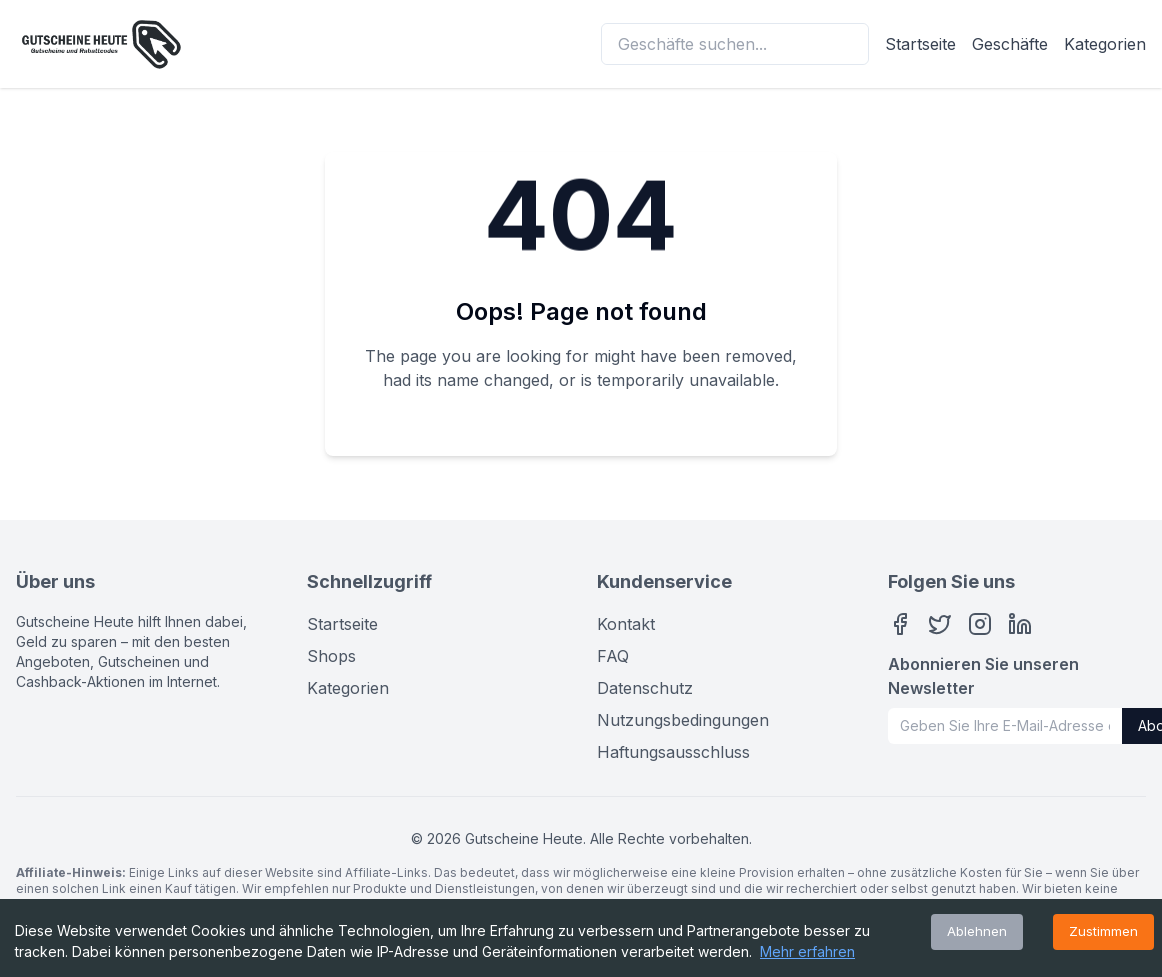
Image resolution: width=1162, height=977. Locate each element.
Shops (331, 656)
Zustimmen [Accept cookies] (1103, 931)
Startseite (920, 44)
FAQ (613, 656)
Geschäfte (1010, 44)
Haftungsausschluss (673, 752)
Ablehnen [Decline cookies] (977, 931)
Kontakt (626, 624)
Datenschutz (645, 688)
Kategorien (1105, 44)
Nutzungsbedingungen (683, 720)
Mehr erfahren (807, 951)
